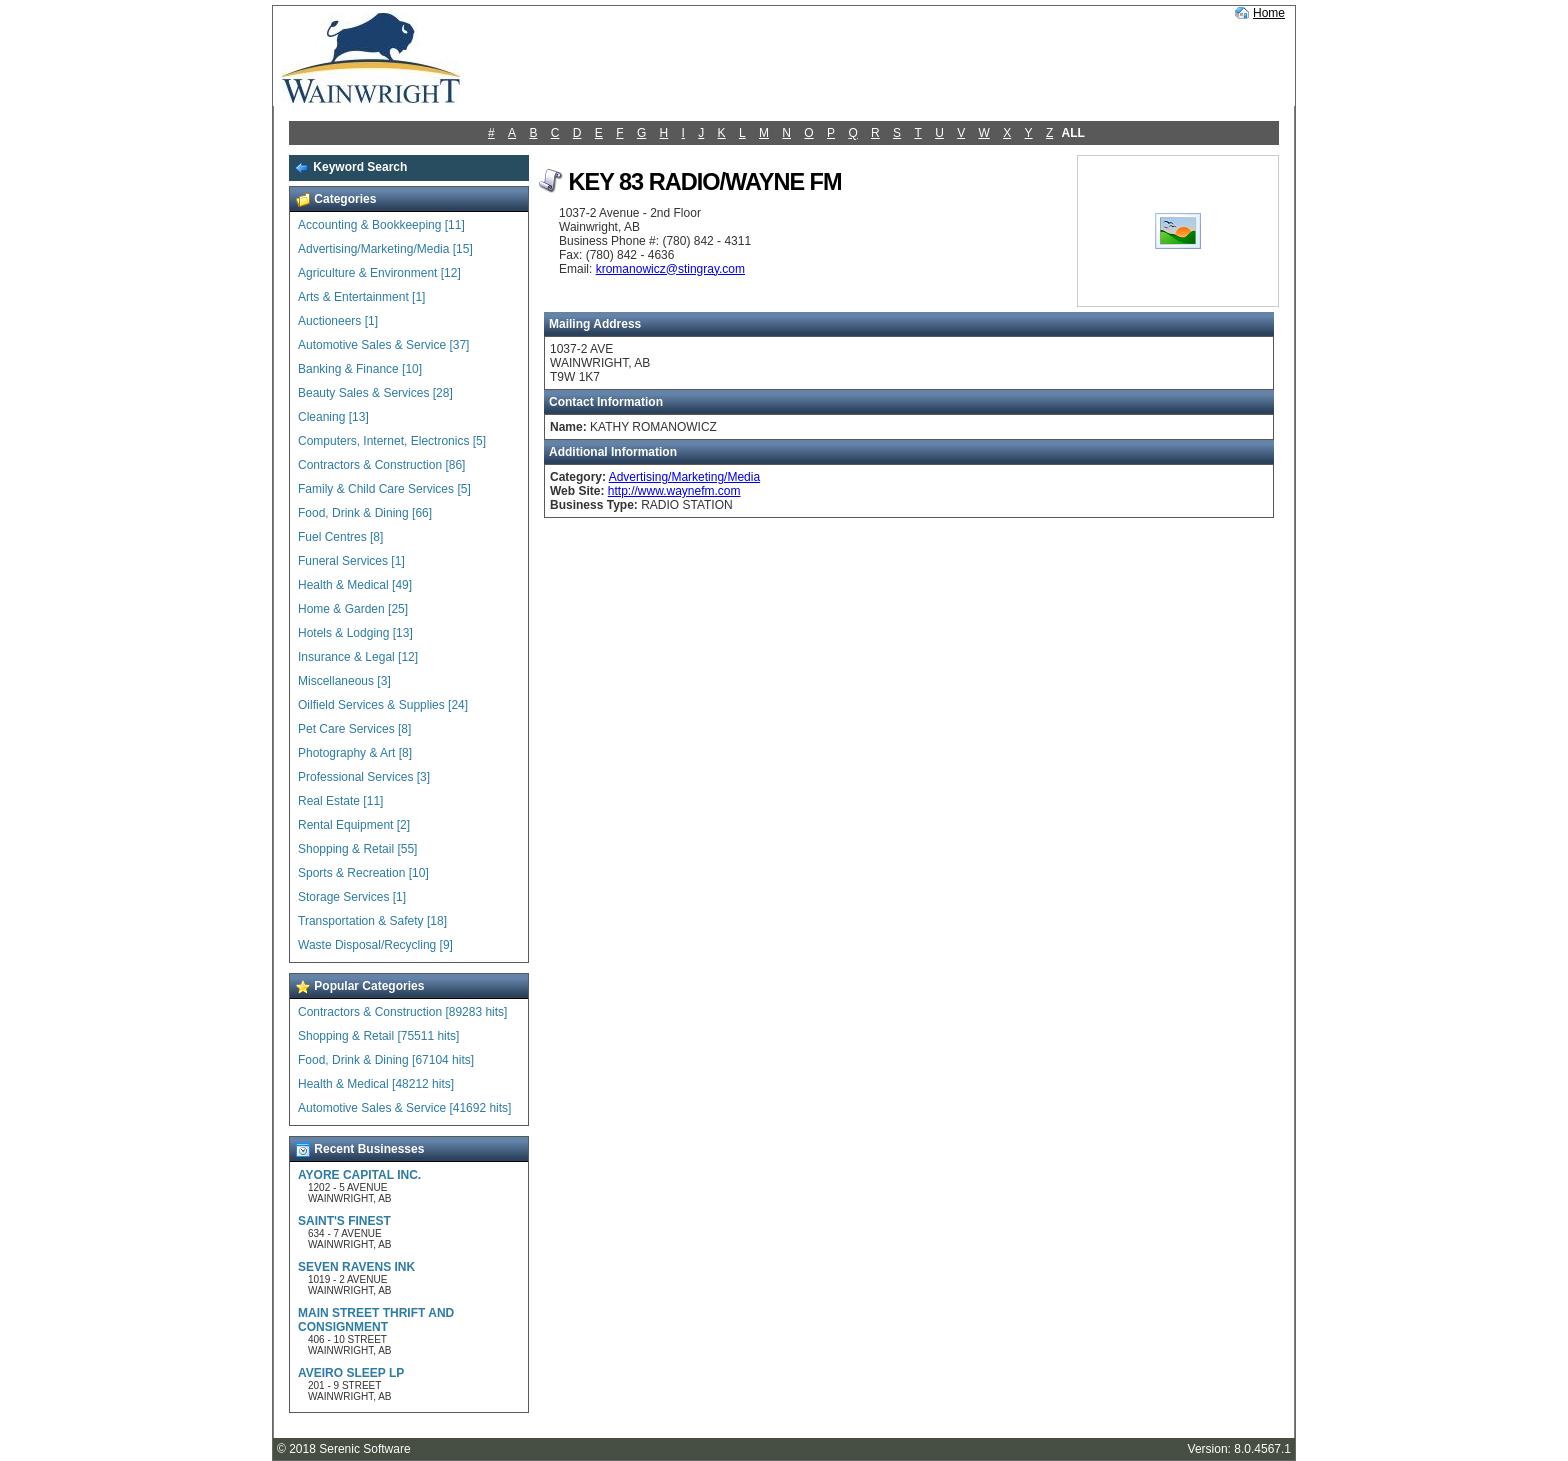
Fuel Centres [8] (340, 537)
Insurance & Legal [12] (358, 657)
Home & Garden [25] (353, 609)
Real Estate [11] (340, 801)
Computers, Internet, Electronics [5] (392, 441)
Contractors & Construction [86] (381, 465)
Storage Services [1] (352, 897)
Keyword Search (350, 167)
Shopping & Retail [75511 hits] (378, 1036)
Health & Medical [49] (355, 585)
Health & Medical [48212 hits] (376, 1084)
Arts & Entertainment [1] (361, 297)
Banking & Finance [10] (360, 369)
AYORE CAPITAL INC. (359, 1175)
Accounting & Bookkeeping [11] (381, 225)
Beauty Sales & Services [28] (375, 393)
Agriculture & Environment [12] (379, 273)
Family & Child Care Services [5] (384, 489)
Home (1269, 13)
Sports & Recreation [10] (363, 873)
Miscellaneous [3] (344, 681)
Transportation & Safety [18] (372, 921)
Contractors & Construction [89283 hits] (402, 1012)
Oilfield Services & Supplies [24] (383, 705)
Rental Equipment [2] (354, 825)
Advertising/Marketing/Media (684, 477)
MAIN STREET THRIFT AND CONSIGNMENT (376, 1320)
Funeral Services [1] (351, 561)
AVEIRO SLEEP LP (351, 1373)
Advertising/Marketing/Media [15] (385, 249)
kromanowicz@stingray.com (670, 269)
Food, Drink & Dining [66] (365, 513)
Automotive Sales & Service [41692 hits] (404, 1108)
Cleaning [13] (333, 417)
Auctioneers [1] (338, 321)
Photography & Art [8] (355, 753)
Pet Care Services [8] (354, 729)
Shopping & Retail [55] (357, 849)
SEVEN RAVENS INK (356, 1267)
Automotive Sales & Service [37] (383, 345)
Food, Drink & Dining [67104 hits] (386, 1060)
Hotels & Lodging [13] (355, 633)
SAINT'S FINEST (344, 1221)
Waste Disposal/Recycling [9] (375, 945)
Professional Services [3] (364, 777)
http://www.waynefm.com (674, 491)
